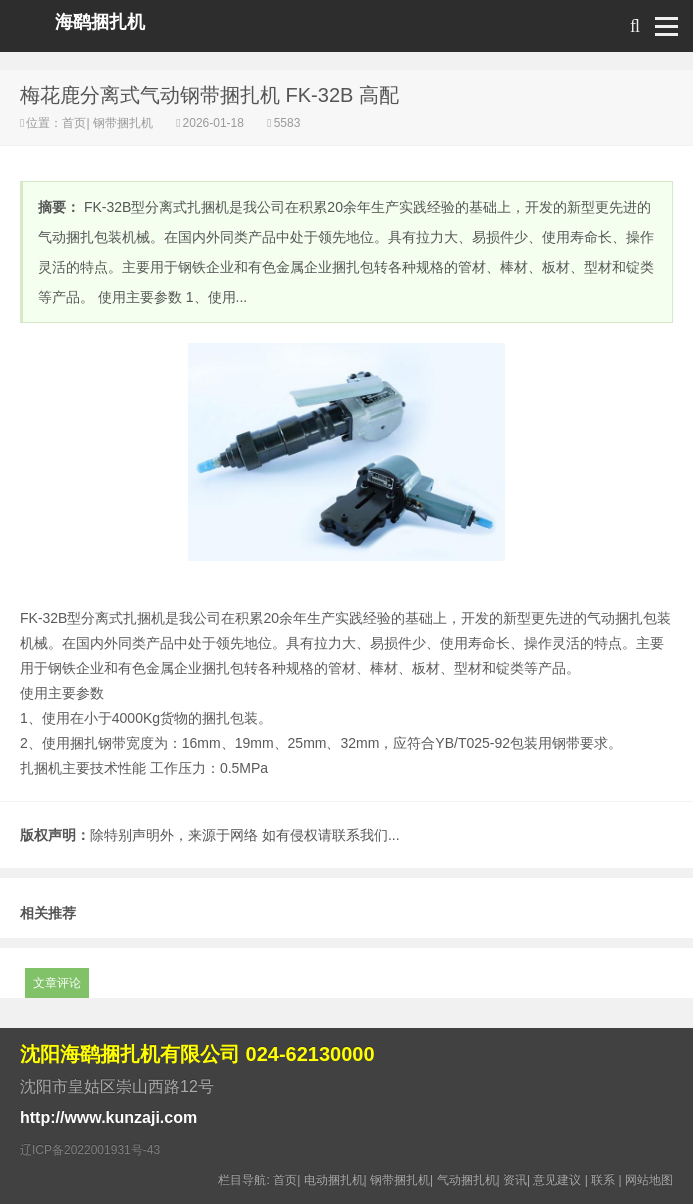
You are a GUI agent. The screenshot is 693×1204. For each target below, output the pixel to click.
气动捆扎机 (467, 1180)
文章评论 (57, 983)
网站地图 (649, 1180)
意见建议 (557, 1180)
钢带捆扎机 (123, 123)
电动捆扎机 (334, 1180)
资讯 (515, 1180)
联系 (603, 1180)
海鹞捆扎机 (100, 22)
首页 (74, 123)
